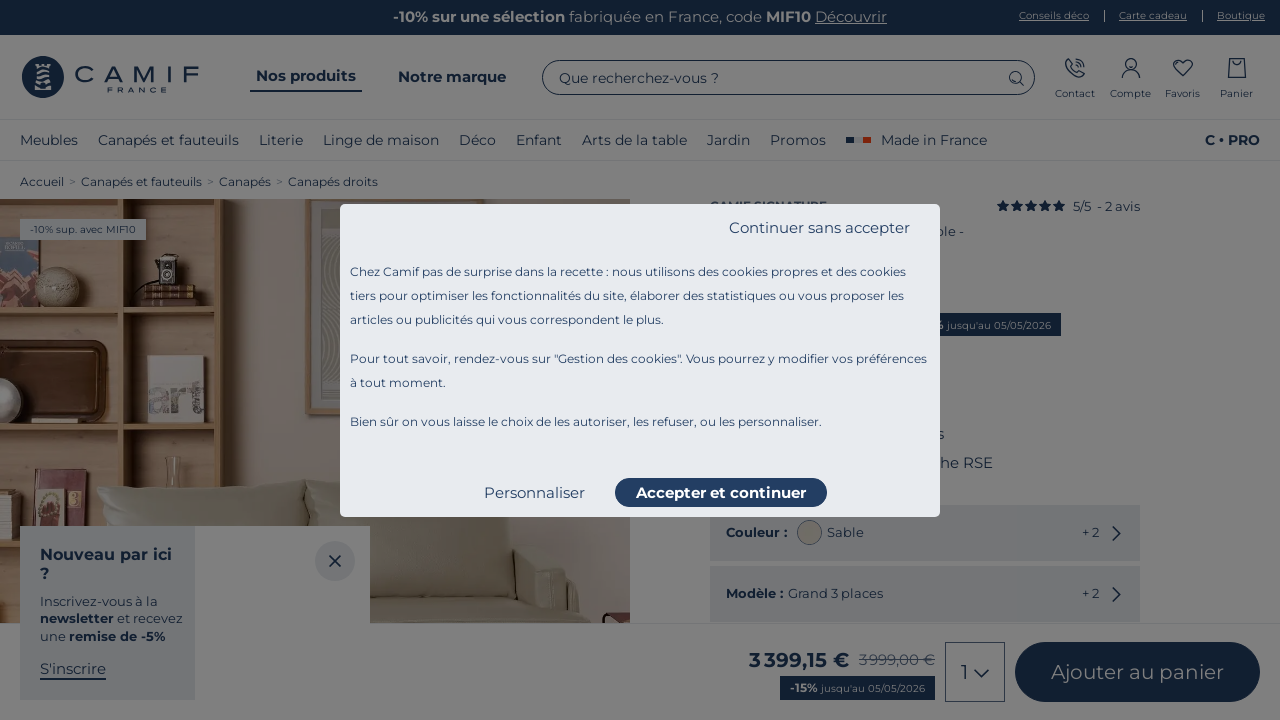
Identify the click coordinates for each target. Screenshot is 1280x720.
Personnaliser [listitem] (534, 492)
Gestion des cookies (617, 358)
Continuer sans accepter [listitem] (819, 227)
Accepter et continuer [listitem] (721, 492)
